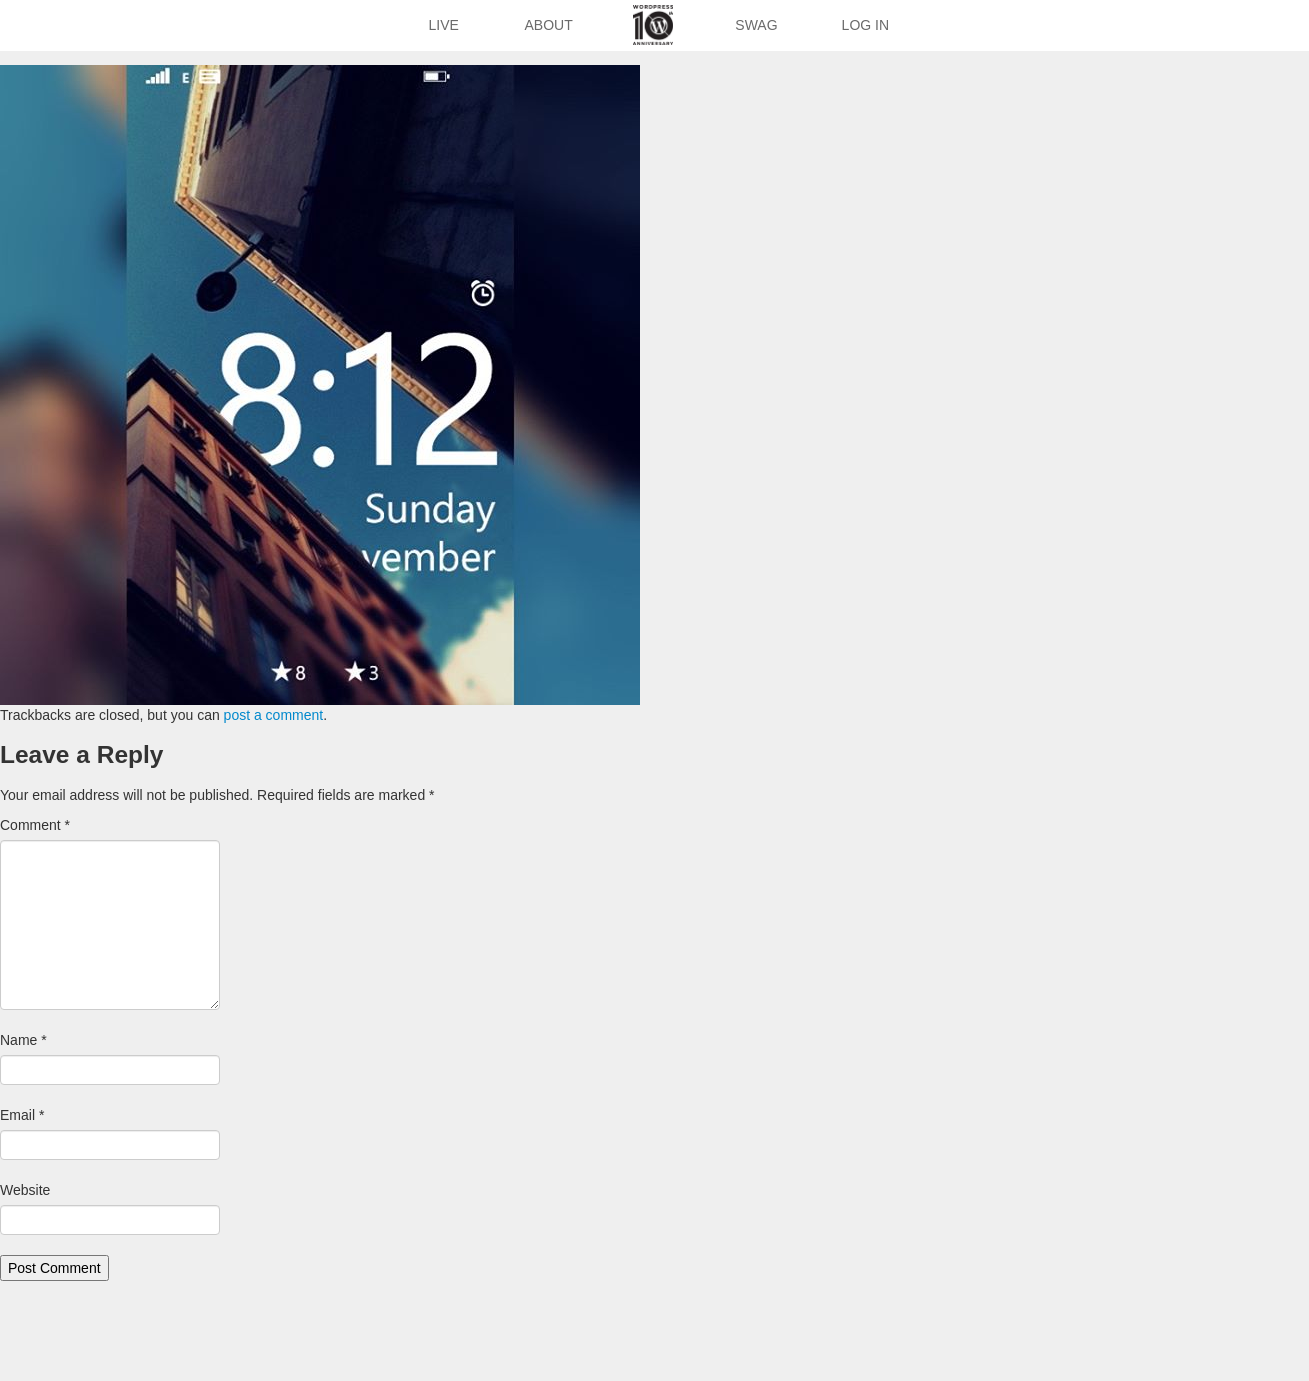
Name (23, 1040)
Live (443, 25)
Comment (35, 825)
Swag (756, 25)
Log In (865, 25)
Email (22, 1115)
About (549, 25)
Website (25, 1190)
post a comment (274, 715)
